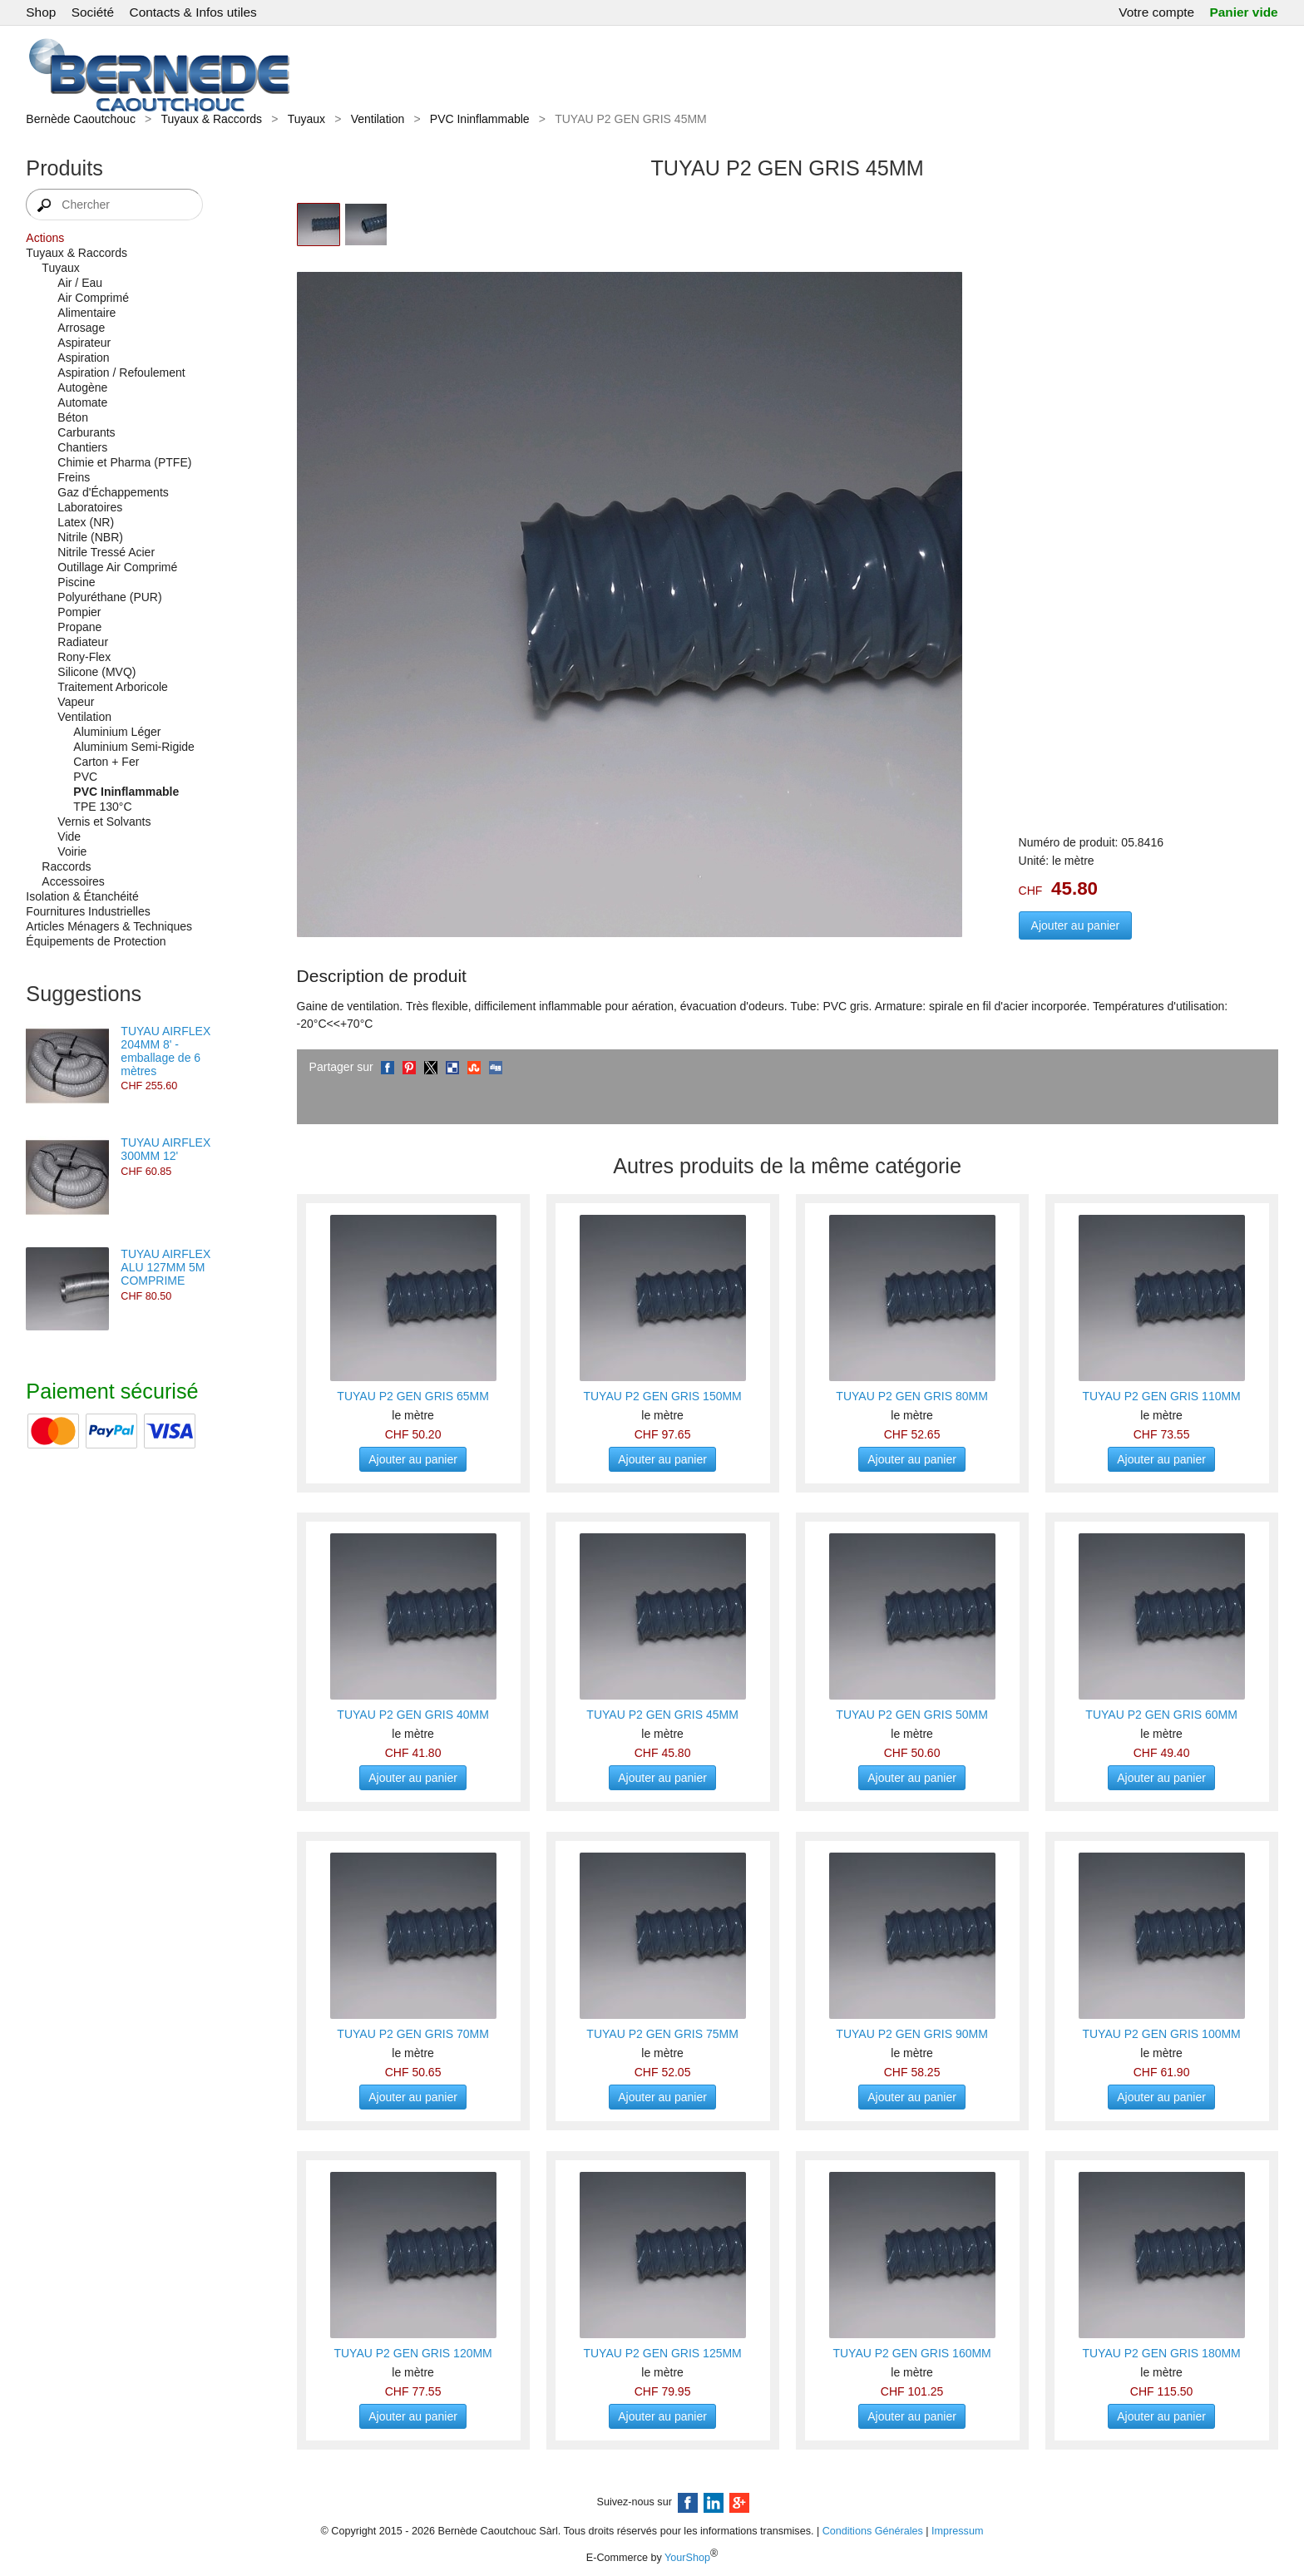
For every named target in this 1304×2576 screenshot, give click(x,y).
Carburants (86, 432)
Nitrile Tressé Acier (106, 552)
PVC (85, 776)
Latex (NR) (85, 522)
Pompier (79, 612)
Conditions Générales (872, 2531)
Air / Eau (79, 283)
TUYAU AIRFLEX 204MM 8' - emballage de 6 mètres (165, 1051)
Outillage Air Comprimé (117, 567)
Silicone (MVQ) (96, 672)
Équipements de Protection (95, 941)
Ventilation (378, 119)
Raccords (66, 866)
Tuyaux (306, 119)
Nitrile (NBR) (90, 537)
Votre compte (1156, 12)
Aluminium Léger (117, 732)
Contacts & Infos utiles (193, 12)
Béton (72, 417)
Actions (45, 238)
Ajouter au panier (1075, 925)
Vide (69, 836)
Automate (82, 402)
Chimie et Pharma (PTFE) (124, 462)
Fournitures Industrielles (88, 911)
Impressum (957, 2531)
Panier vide (1244, 12)
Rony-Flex (84, 657)
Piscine (76, 582)
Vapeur (75, 702)
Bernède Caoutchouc (81, 119)
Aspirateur (84, 342)
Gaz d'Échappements (112, 492)
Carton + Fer (106, 761)
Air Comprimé (93, 297)
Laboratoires (89, 507)
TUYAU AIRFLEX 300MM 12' (165, 1149)
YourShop (687, 2558)
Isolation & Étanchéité (82, 896)
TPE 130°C (102, 806)
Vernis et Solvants (104, 821)
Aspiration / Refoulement (121, 372)
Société (93, 12)
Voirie (71, 851)
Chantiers (82, 447)
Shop (41, 12)
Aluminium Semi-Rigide (134, 747)
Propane (79, 627)
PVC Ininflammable (480, 119)
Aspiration (83, 357)
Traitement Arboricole (112, 687)
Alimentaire (86, 312)
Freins (73, 477)
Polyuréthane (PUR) (109, 597)
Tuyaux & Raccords (211, 119)
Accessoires (73, 881)
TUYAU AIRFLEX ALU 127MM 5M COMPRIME (165, 1267)
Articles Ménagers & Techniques (109, 926)
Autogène (82, 387)
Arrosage (81, 327)
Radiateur (82, 642)
